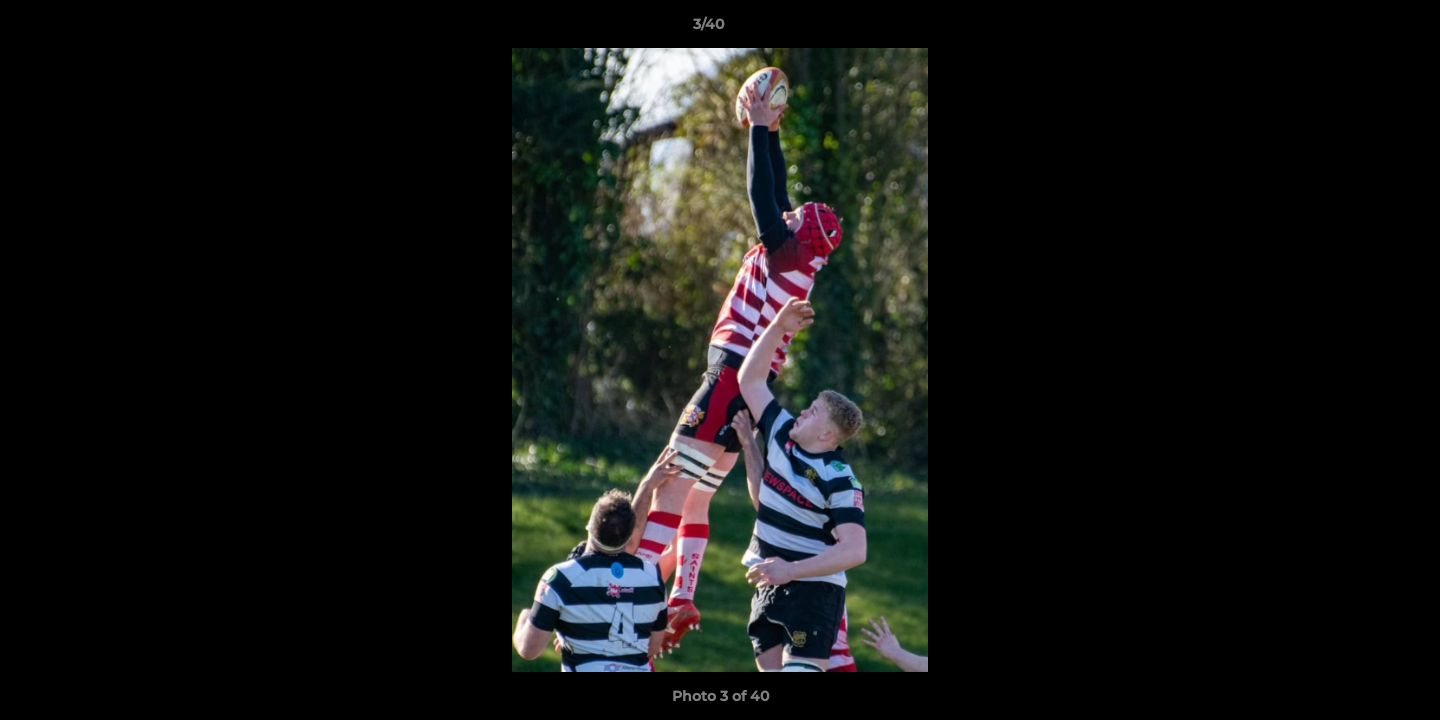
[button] (1356, 29)
